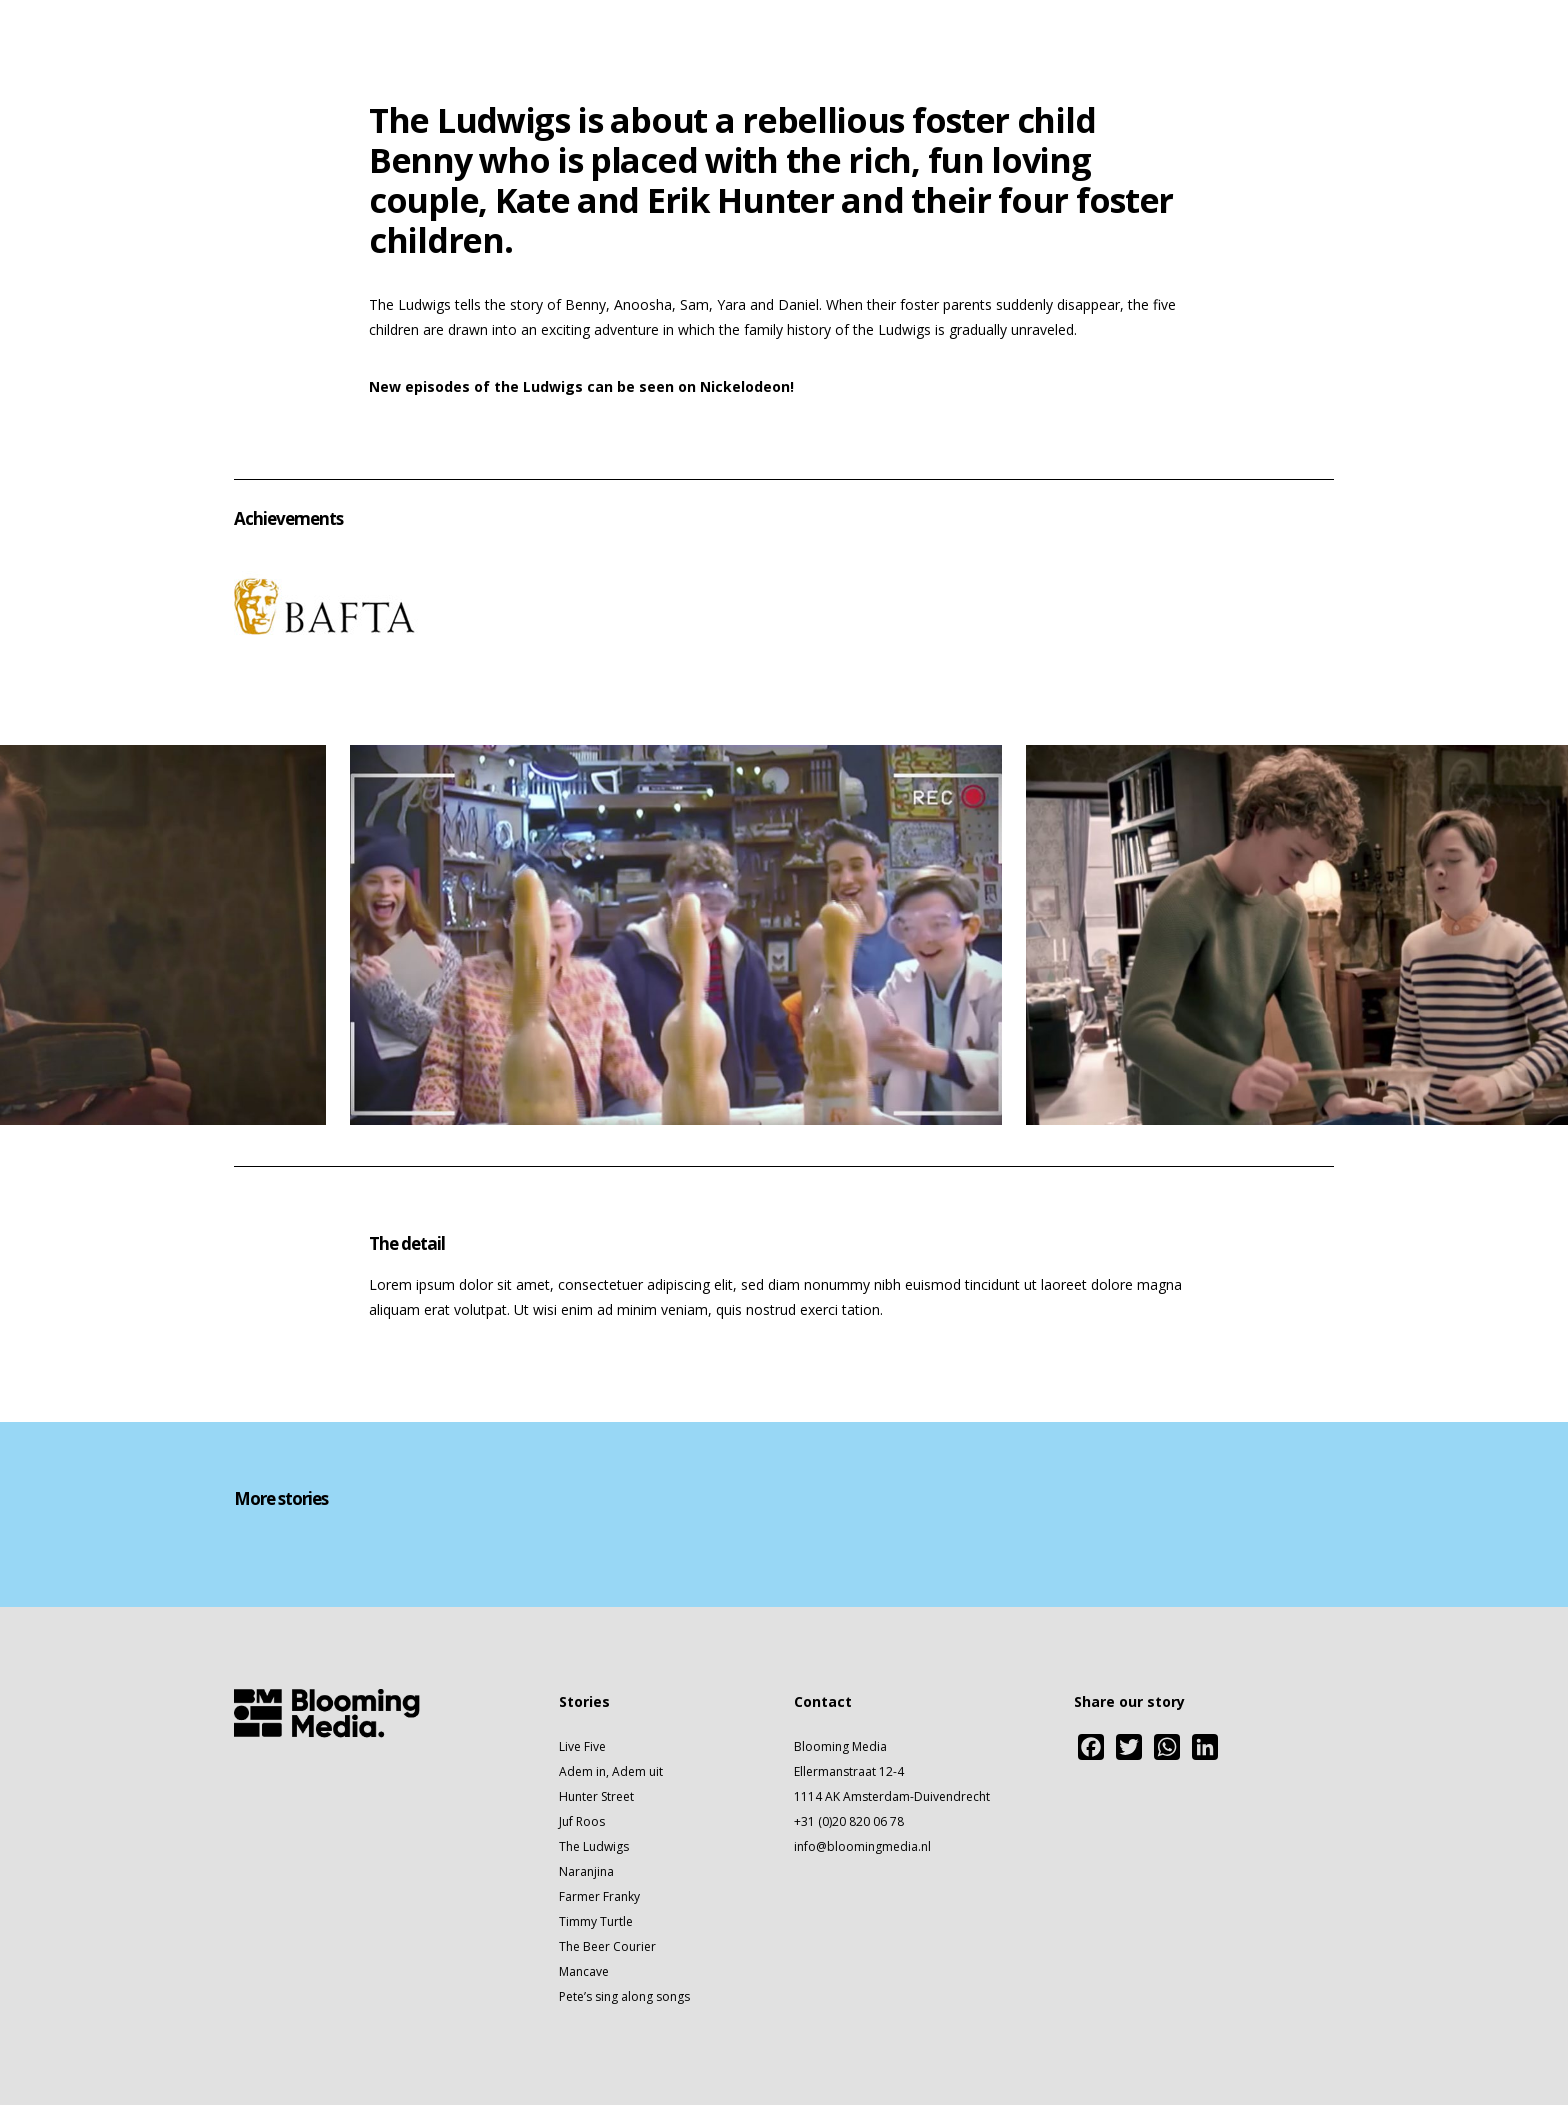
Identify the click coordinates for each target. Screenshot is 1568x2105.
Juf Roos (582, 1821)
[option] (664, 935)
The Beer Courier (607, 1946)
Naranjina (586, 1871)
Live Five (582, 1746)
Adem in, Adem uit (611, 1771)
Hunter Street (596, 1796)
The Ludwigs (594, 1846)
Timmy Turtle (596, 1921)
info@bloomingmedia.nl (862, 1846)
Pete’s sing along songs (624, 1996)
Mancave (584, 1971)
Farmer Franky (599, 1896)
